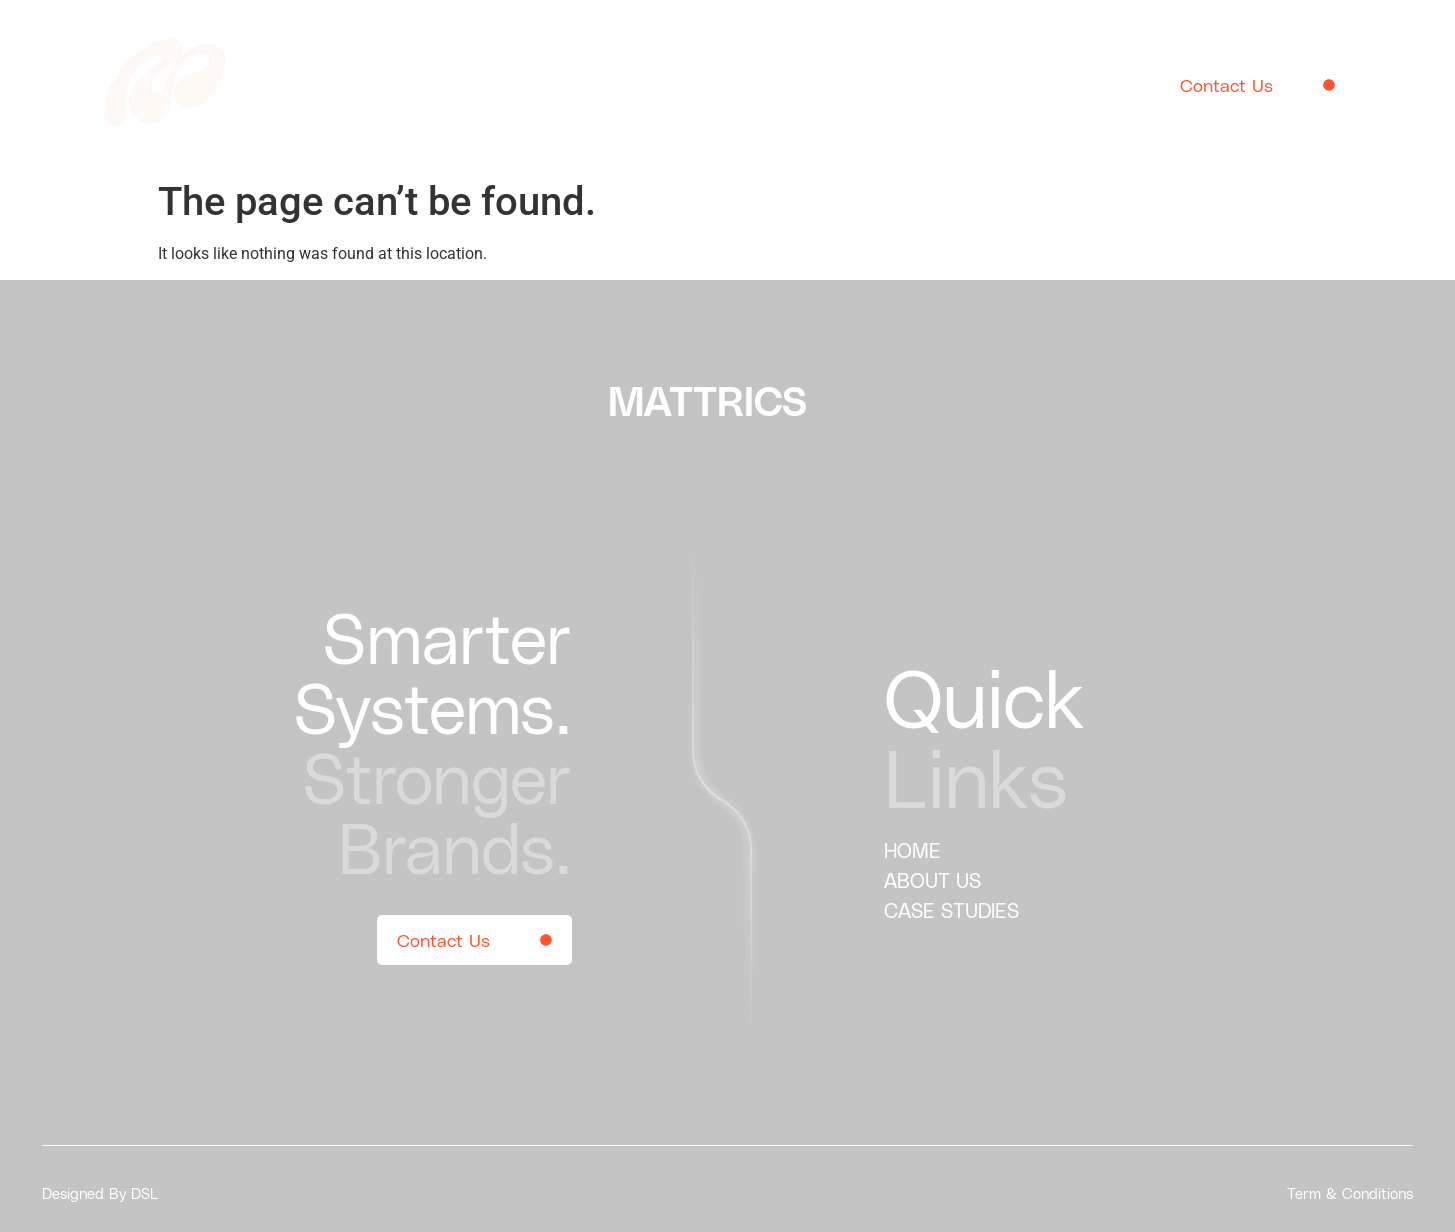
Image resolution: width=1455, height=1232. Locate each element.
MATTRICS (707, 400)
